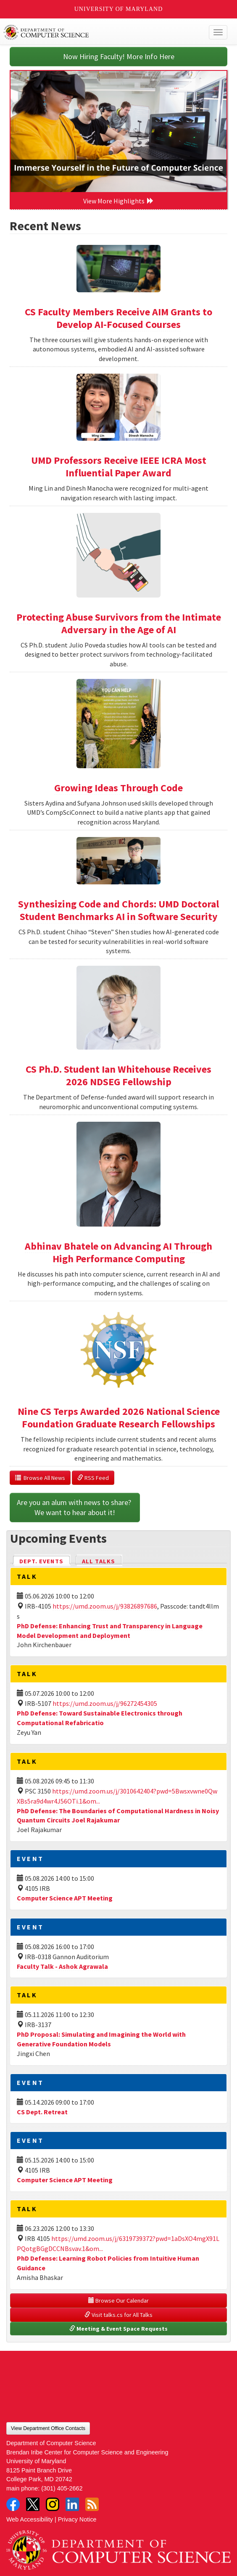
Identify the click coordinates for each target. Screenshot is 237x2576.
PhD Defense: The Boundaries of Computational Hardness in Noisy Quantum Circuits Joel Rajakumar (118, 1816)
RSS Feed (93, 1478)
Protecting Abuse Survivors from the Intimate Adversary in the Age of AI (118, 623)
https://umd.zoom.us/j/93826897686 (105, 1606)
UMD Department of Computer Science (95, 32)
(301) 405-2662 (61, 2488)
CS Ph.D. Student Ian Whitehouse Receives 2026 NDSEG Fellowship (118, 1075)
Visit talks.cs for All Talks (118, 2315)
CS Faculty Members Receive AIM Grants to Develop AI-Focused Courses (118, 318)
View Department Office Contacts (48, 2428)
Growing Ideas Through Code (118, 787)
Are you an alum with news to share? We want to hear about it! (75, 1507)
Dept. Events (45, 1560)
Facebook (13, 2504)
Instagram (52, 2504)
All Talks (98, 1561)
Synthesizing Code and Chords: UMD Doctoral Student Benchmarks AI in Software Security (118, 910)
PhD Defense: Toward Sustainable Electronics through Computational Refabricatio (99, 1718)
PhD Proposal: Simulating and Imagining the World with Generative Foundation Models (101, 2039)
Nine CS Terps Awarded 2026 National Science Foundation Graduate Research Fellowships (119, 1417)
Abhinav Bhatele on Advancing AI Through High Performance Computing (118, 1252)
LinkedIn (72, 2504)
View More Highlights (118, 201)
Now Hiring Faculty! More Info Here (118, 56)
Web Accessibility (29, 2519)
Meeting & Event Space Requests (118, 2328)
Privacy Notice (77, 2519)
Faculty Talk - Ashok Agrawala (62, 1966)
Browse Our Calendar (118, 2300)
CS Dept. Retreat (42, 2112)
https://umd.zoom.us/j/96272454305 (105, 1703)
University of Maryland (118, 9)
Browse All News (40, 1478)
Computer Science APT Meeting (65, 1898)
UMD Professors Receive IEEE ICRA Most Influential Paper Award (118, 466)
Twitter (33, 2504)
